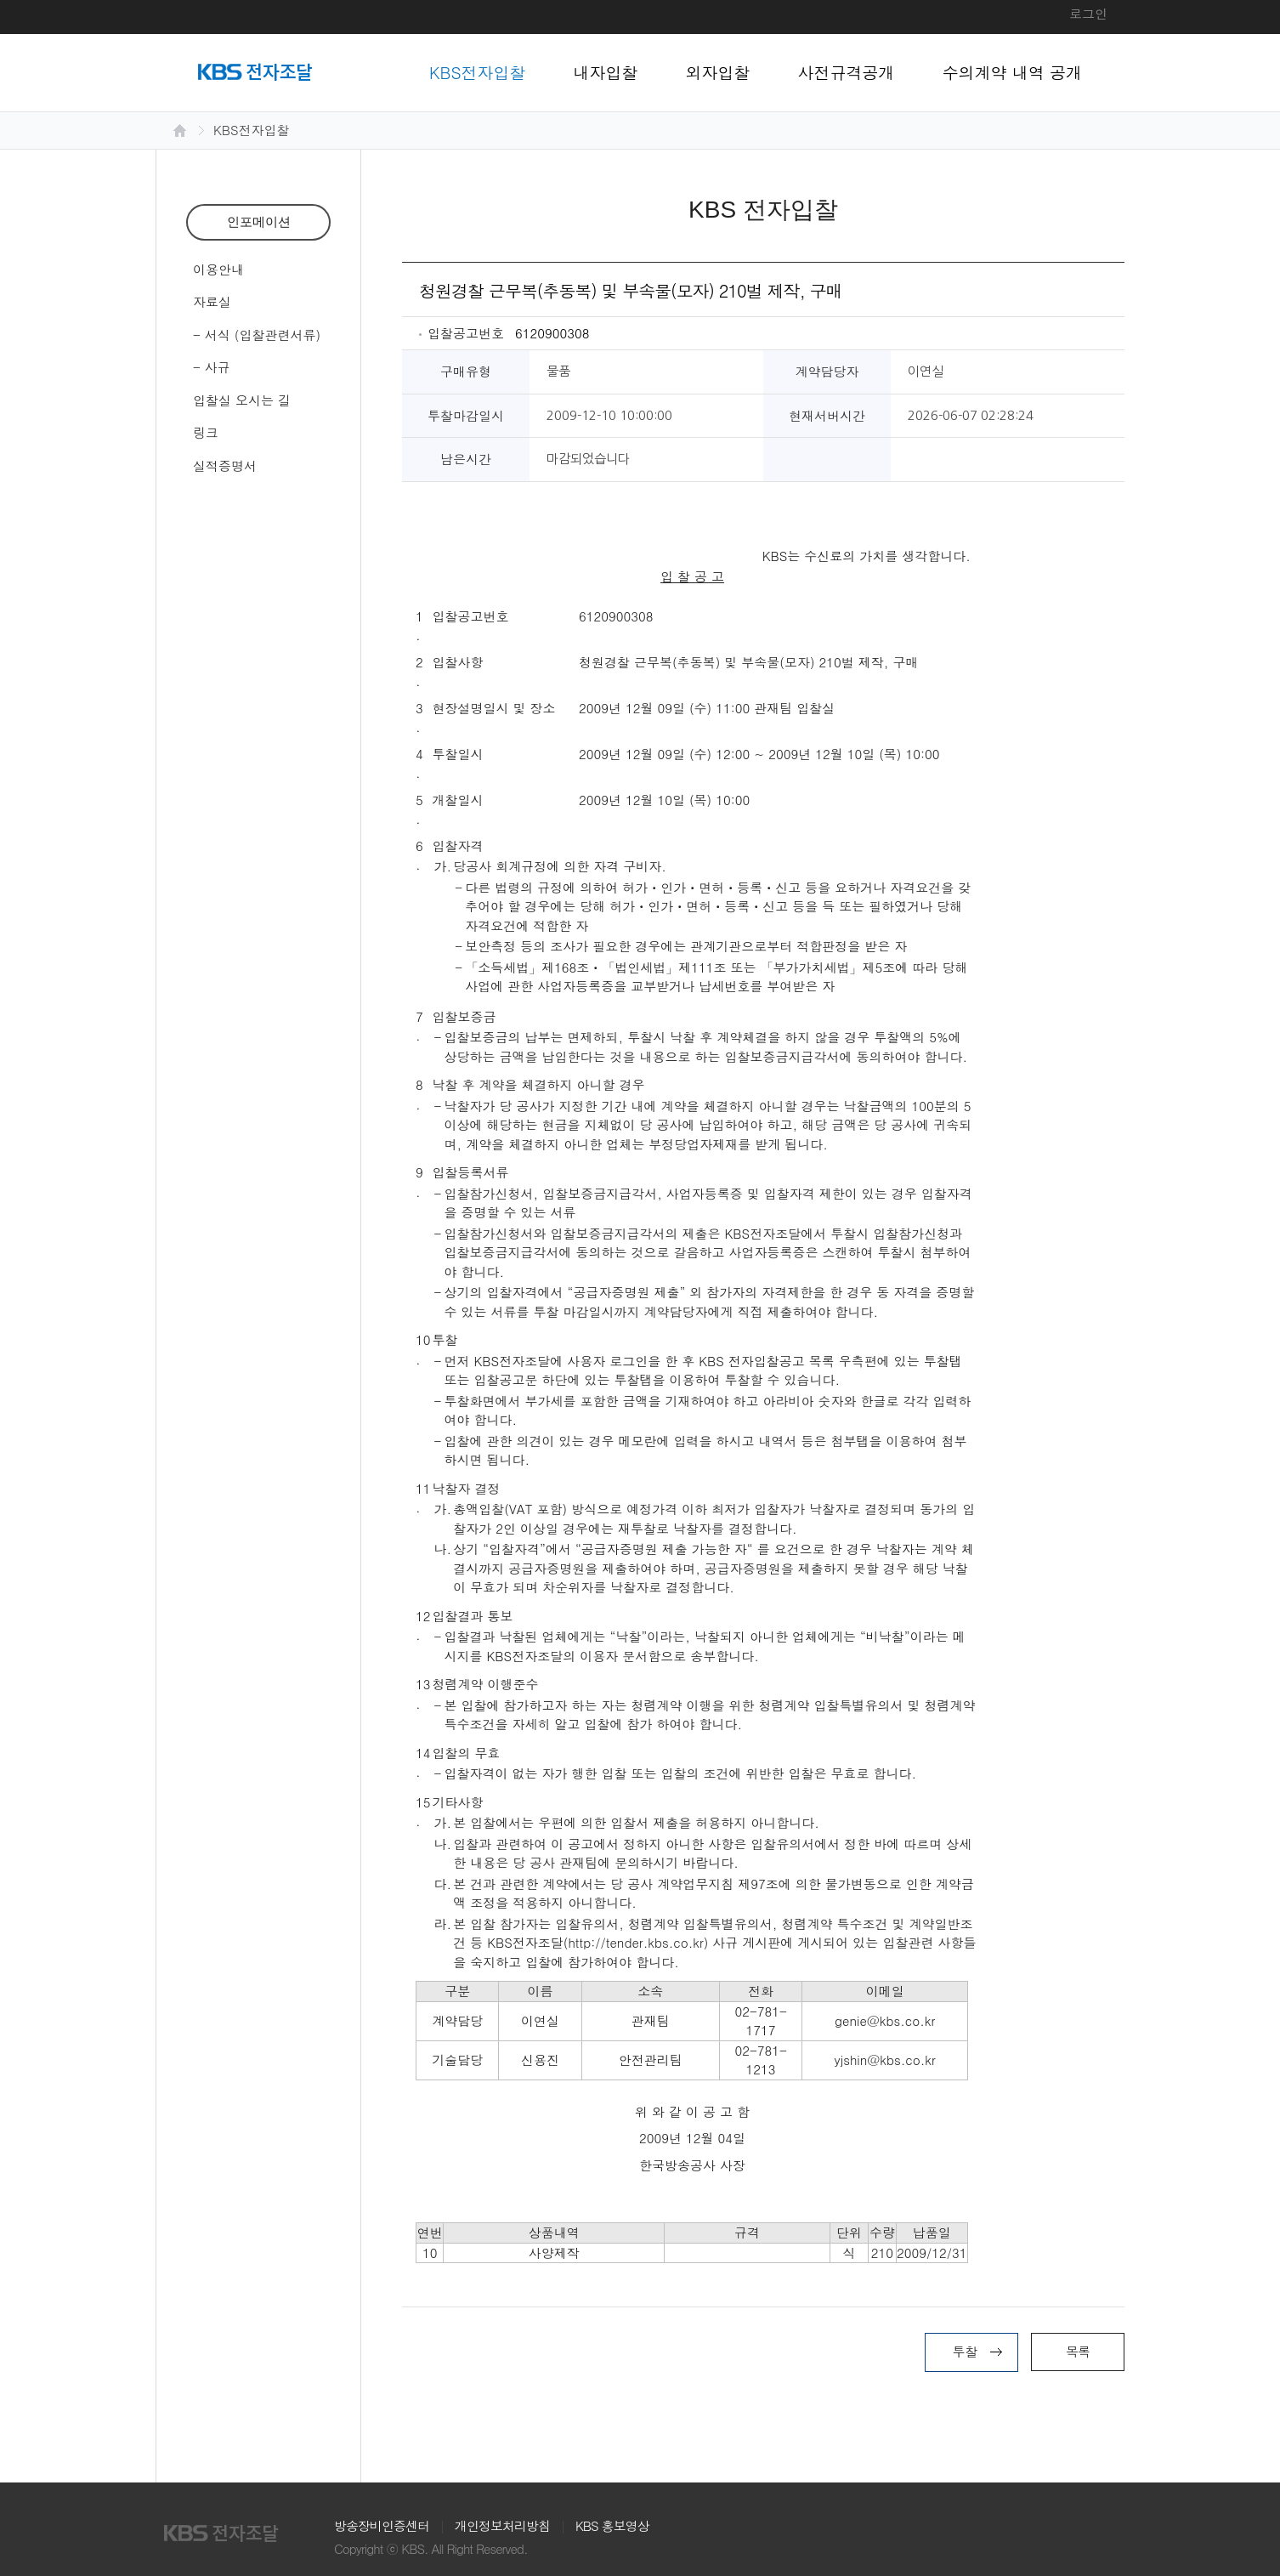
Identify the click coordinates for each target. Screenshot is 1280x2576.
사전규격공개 (846, 71)
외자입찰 (718, 71)
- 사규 (211, 367)
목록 (1078, 2351)
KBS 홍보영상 (612, 2525)
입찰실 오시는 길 (242, 400)
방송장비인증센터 (381, 2525)
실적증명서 (225, 465)
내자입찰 (606, 71)
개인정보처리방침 (502, 2525)
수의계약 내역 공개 (1013, 71)
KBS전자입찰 (477, 71)
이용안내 (218, 269)
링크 (205, 432)
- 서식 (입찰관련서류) (256, 334)
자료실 (212, 301)
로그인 (1088, 13)
